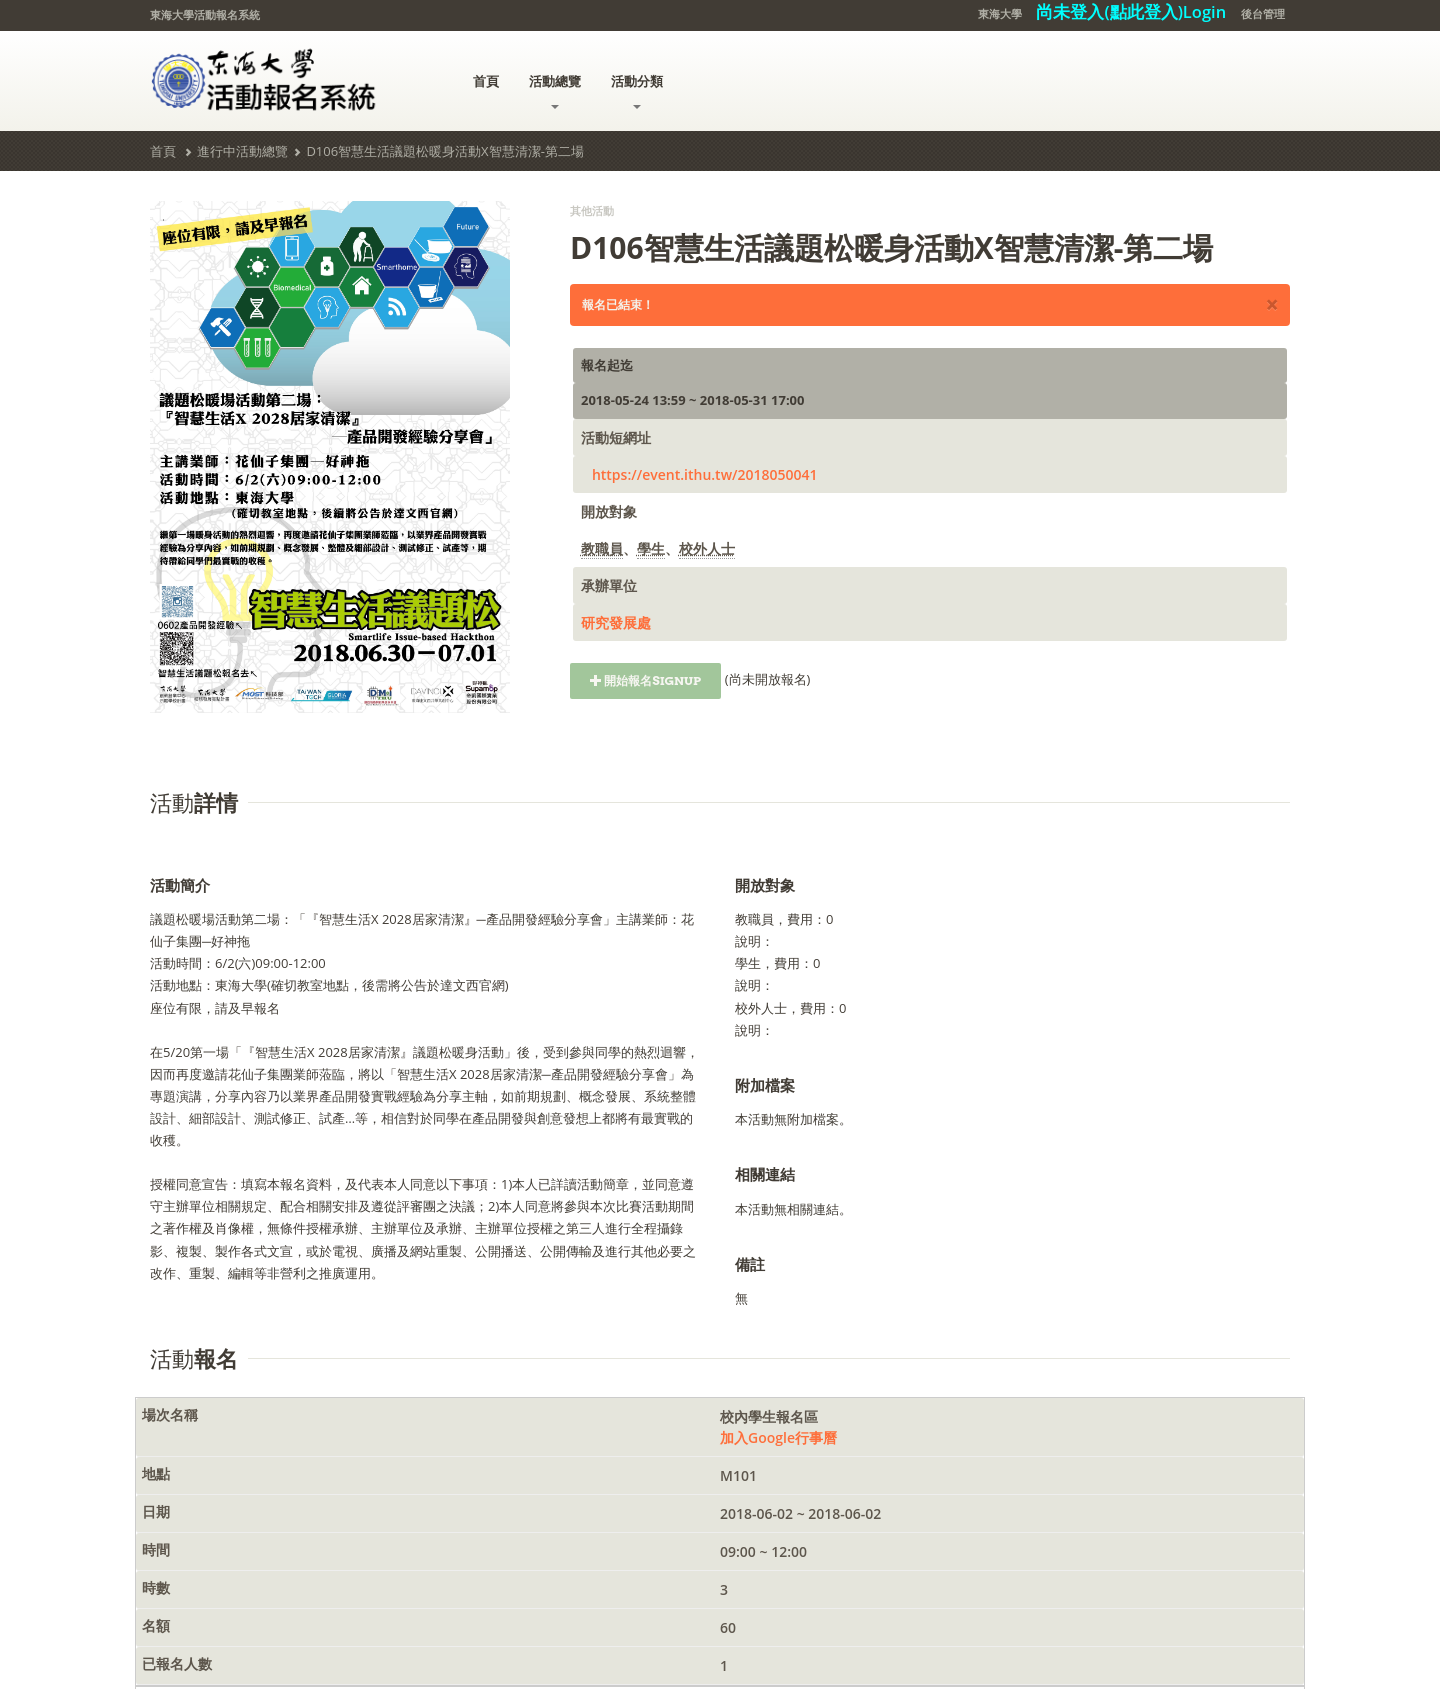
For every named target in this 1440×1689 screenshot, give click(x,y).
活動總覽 (555, 90)
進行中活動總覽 (242, 151)
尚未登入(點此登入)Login (1131, 11)
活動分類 (637, 90)
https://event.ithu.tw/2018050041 (705, 474)
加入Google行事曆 (778, 1437)
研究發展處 (616, 622)
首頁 (486, 81)
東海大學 (1000, 13)
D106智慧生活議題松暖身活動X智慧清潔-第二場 (444, 151)
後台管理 (1263, 13)
